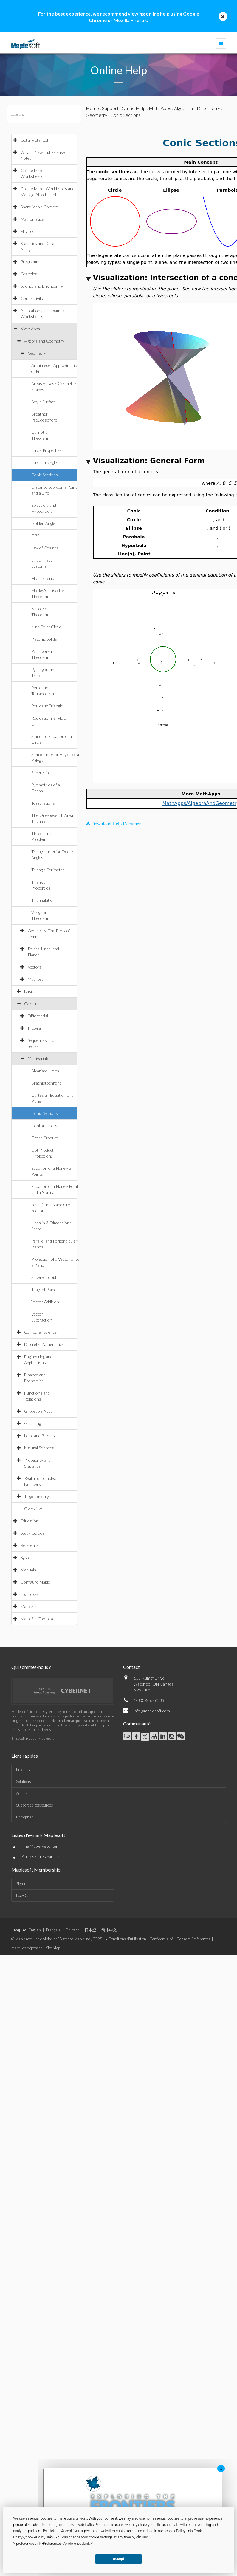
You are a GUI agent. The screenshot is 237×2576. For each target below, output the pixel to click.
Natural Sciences (39, 1447)
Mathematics (32, 218)
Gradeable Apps (38, 1411)
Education (29, 1520)
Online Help (134, 108)
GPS (35, 535)
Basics (30, 991)
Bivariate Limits (45, 1070)
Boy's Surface (43, 401)
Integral (35, 1028)
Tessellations (43, 803)
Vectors (35, 966)
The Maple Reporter (40, 1846)
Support (110, 108)
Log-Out (23, 1895)
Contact (131, 1667)
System (27, 1557)
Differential (38, 1015)
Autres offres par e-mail (43, 1856)
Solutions (23, 1781)
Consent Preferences (193, 1939)
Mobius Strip (42, 578)
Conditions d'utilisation (127, 1939)
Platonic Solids (44, 639)
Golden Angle (43, 523)
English (35, 1930)
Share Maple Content (40, 206)
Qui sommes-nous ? (31, 1667)
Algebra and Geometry (44, 340)
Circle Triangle (44, 462)
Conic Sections (44, 474)
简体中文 (109, 1930)
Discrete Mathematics (44, 1344)
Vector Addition (45, 1301)
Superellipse (42, 772)
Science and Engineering (42, 286)
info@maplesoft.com (152, 1710)
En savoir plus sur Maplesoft (32, 1738)
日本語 (90, 1930)
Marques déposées (27, 1947)
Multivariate (38, 1058)
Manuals (28, 1569)
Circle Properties (46, 450)
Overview (33, 1508)
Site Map (53, 1947)
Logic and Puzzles (39, 1435)
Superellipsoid (43, 1277)
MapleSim (29, 1606)
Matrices (36, 979)
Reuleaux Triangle (47, 705)
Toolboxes (30, 1594)
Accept (118, 2559)
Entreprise (24, 1817)
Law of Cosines (45, 547)
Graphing (32, 1423)
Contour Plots (44, 1125)
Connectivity (32, 298)
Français (53, 1930)
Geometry (37, 353)
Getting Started (34, 139)
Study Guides (32, 1533)
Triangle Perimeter (47, 869)
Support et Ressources (34, 1805)
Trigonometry (36, 1496)
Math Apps (30, 328)
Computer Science (40, 1332)
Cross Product (44, 1137)
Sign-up (22, 1883)
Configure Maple (35, 1581)
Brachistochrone (46, 1082)
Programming (32, 261)
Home (92, 108)
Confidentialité (161, 1939)
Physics (27, 231)
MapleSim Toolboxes (39, 1618)
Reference (30, 1545)
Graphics (29, 273)
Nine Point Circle (46, 626)
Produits (23, 1769)
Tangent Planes (44, 1289)
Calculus (32, 1003)
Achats (22, 1793)
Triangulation (43, 900)
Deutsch (73, 1930)
